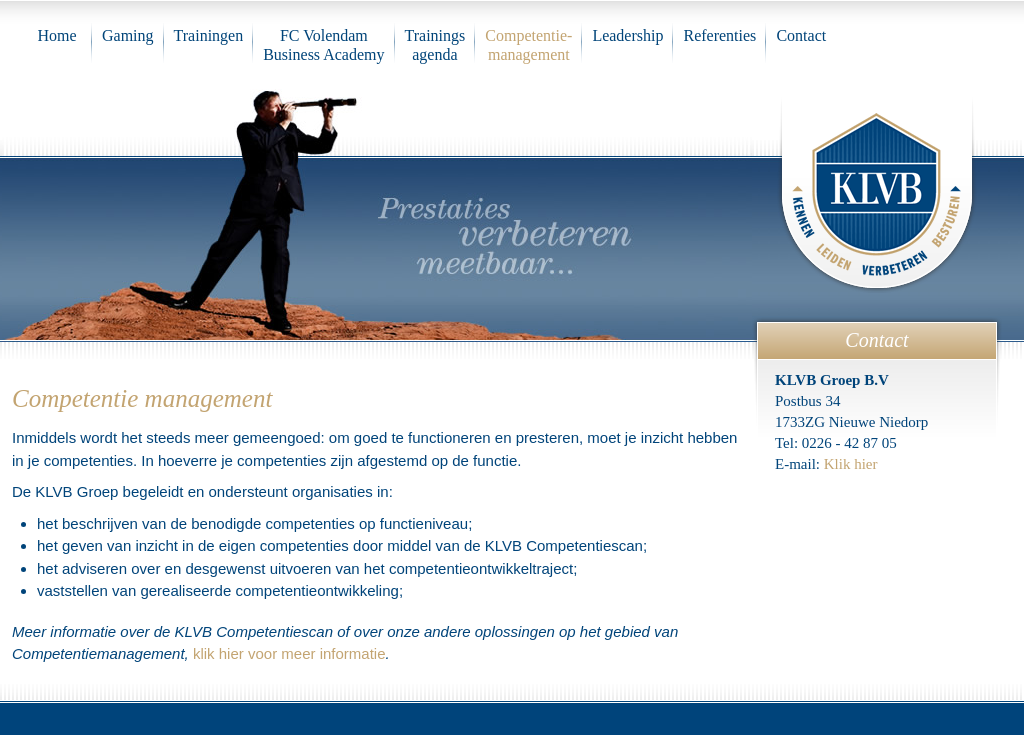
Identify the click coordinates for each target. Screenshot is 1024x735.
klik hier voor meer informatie (289, 653)
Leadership (627, 35)
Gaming (128, 35)
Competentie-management (528, 45)
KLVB (877, 191)
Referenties (719, 35)
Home (56, 35)
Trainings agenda (435, 45)
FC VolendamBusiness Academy (323, 45)
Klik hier (851, 464)
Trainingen (209, 35)
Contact (801, 35)
